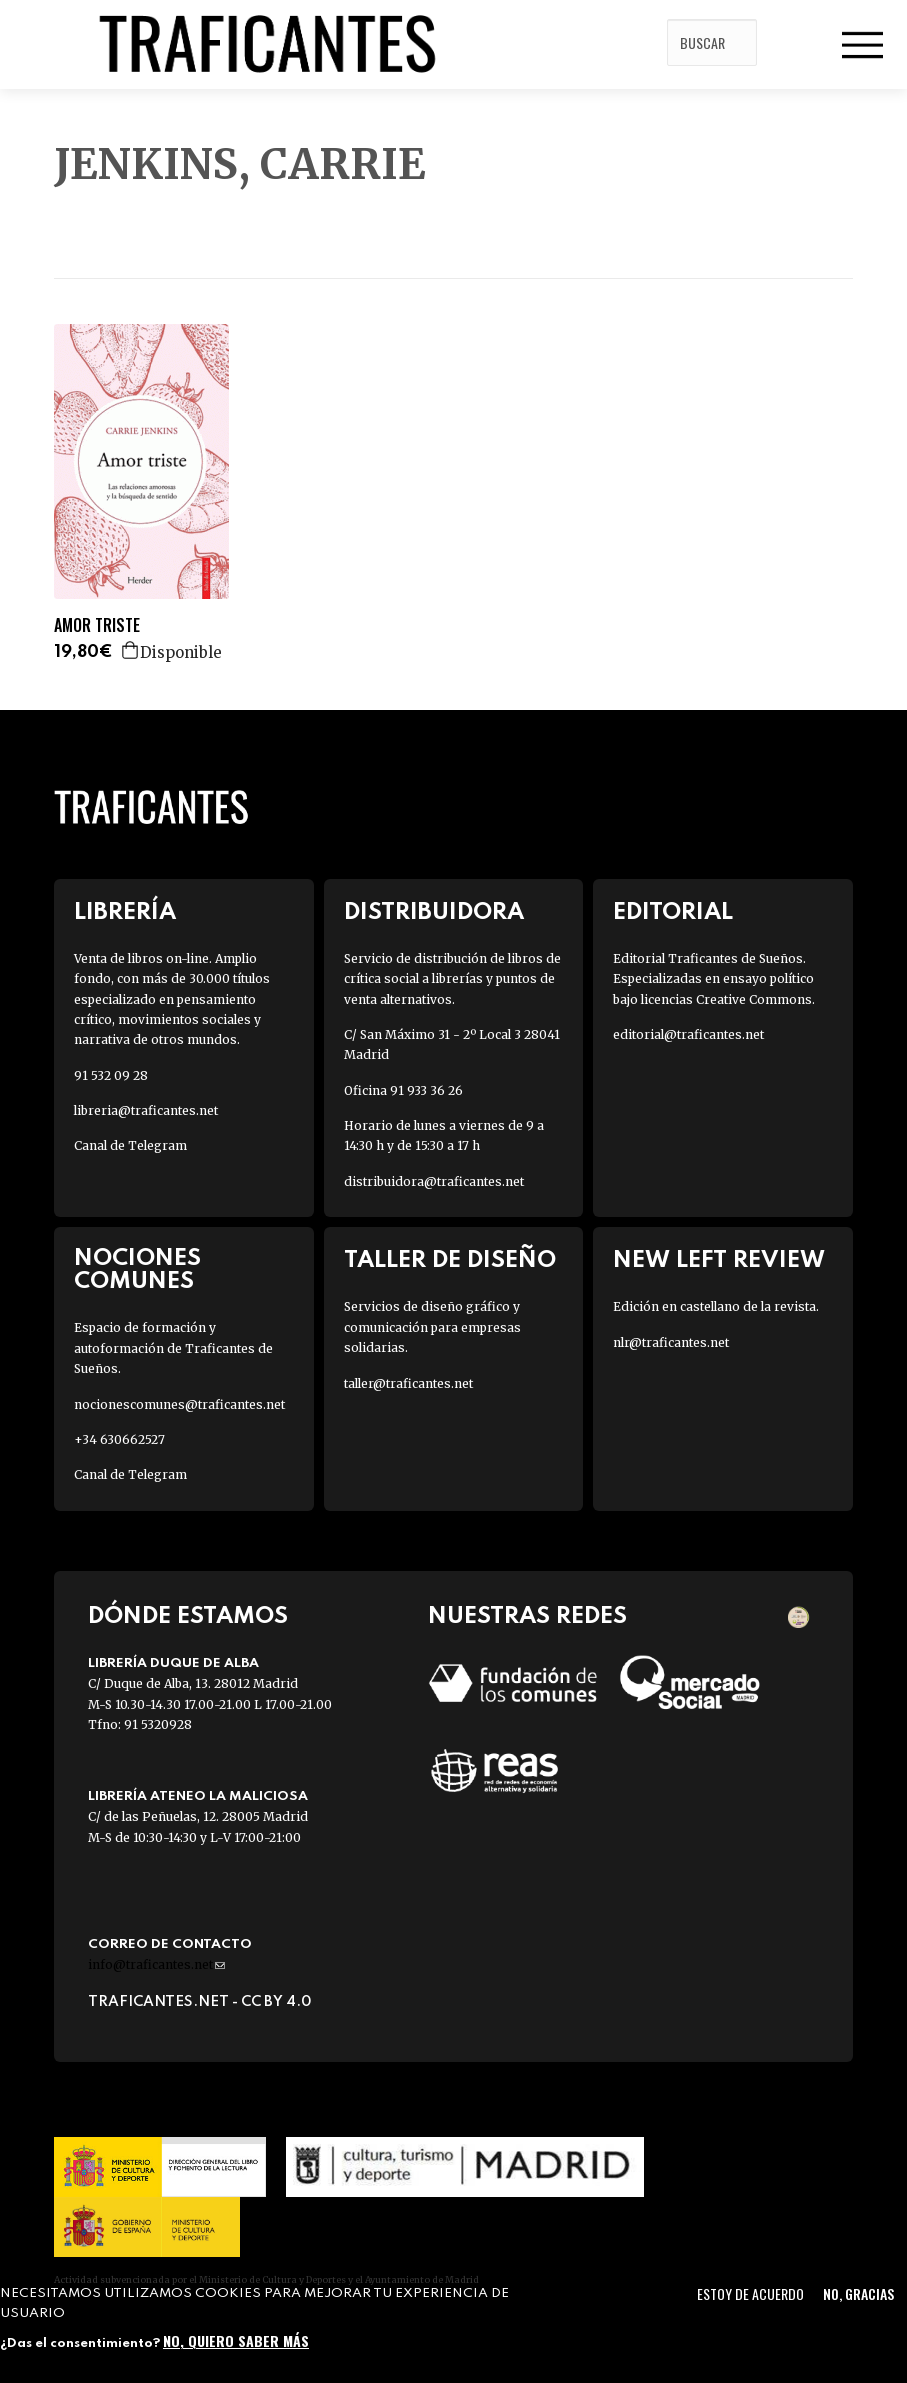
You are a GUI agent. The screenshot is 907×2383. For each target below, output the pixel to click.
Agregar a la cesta (131, 650)
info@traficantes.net (156, 1964)
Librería (125, 912)
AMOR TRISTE (97, 625)
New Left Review (719, 1260)
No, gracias (858, 2293)
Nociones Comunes (137, 1270)
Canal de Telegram (130, 1145)
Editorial (673, 912)
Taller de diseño (450, 1260)
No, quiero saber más (236, 2340)
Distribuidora (434, 912)
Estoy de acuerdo (750, 2293)
